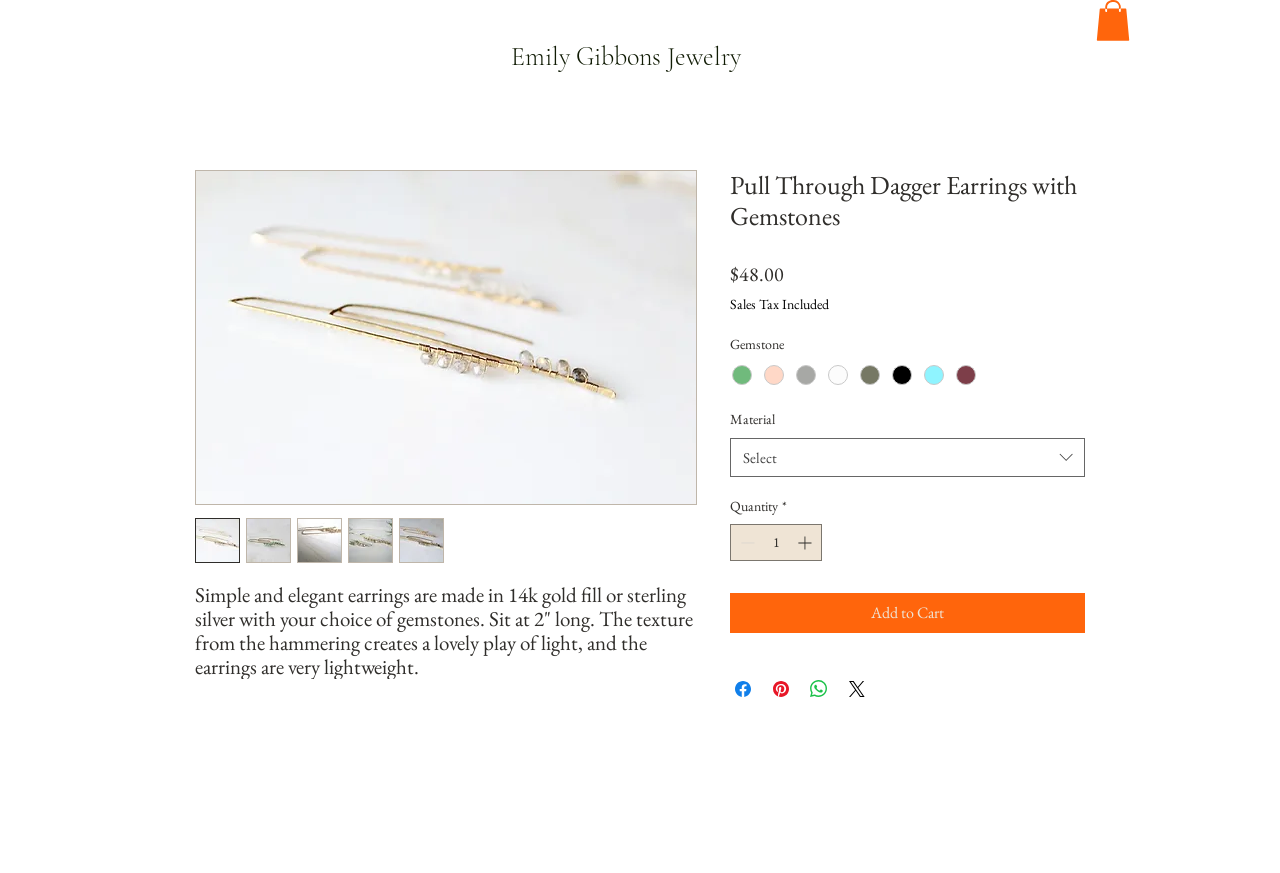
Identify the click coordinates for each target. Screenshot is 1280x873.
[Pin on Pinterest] (781, 689)
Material (752, 419)
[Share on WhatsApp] (819, 689)
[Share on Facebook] (743, 689)
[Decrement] (745, 542)
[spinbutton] (776, 542)
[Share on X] (857, 689)
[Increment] (806, 542)
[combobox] (907, 457)
